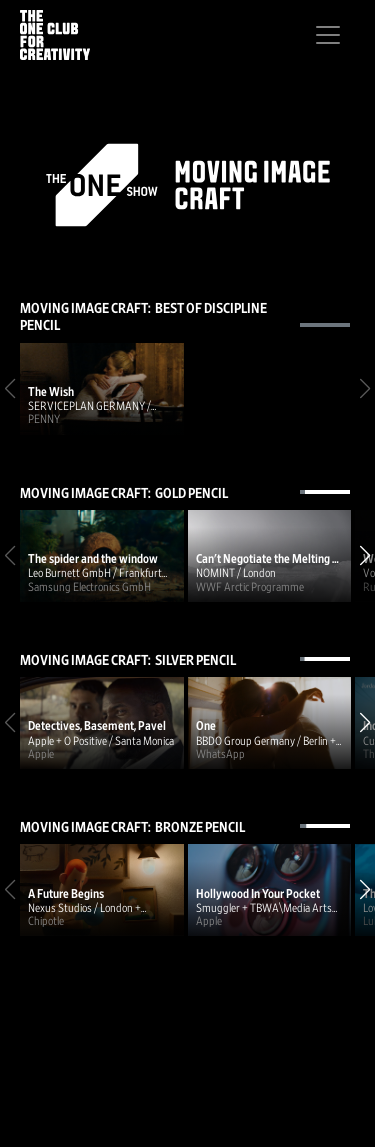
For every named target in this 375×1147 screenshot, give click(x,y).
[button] (365, 556)
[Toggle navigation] (328, 35)
